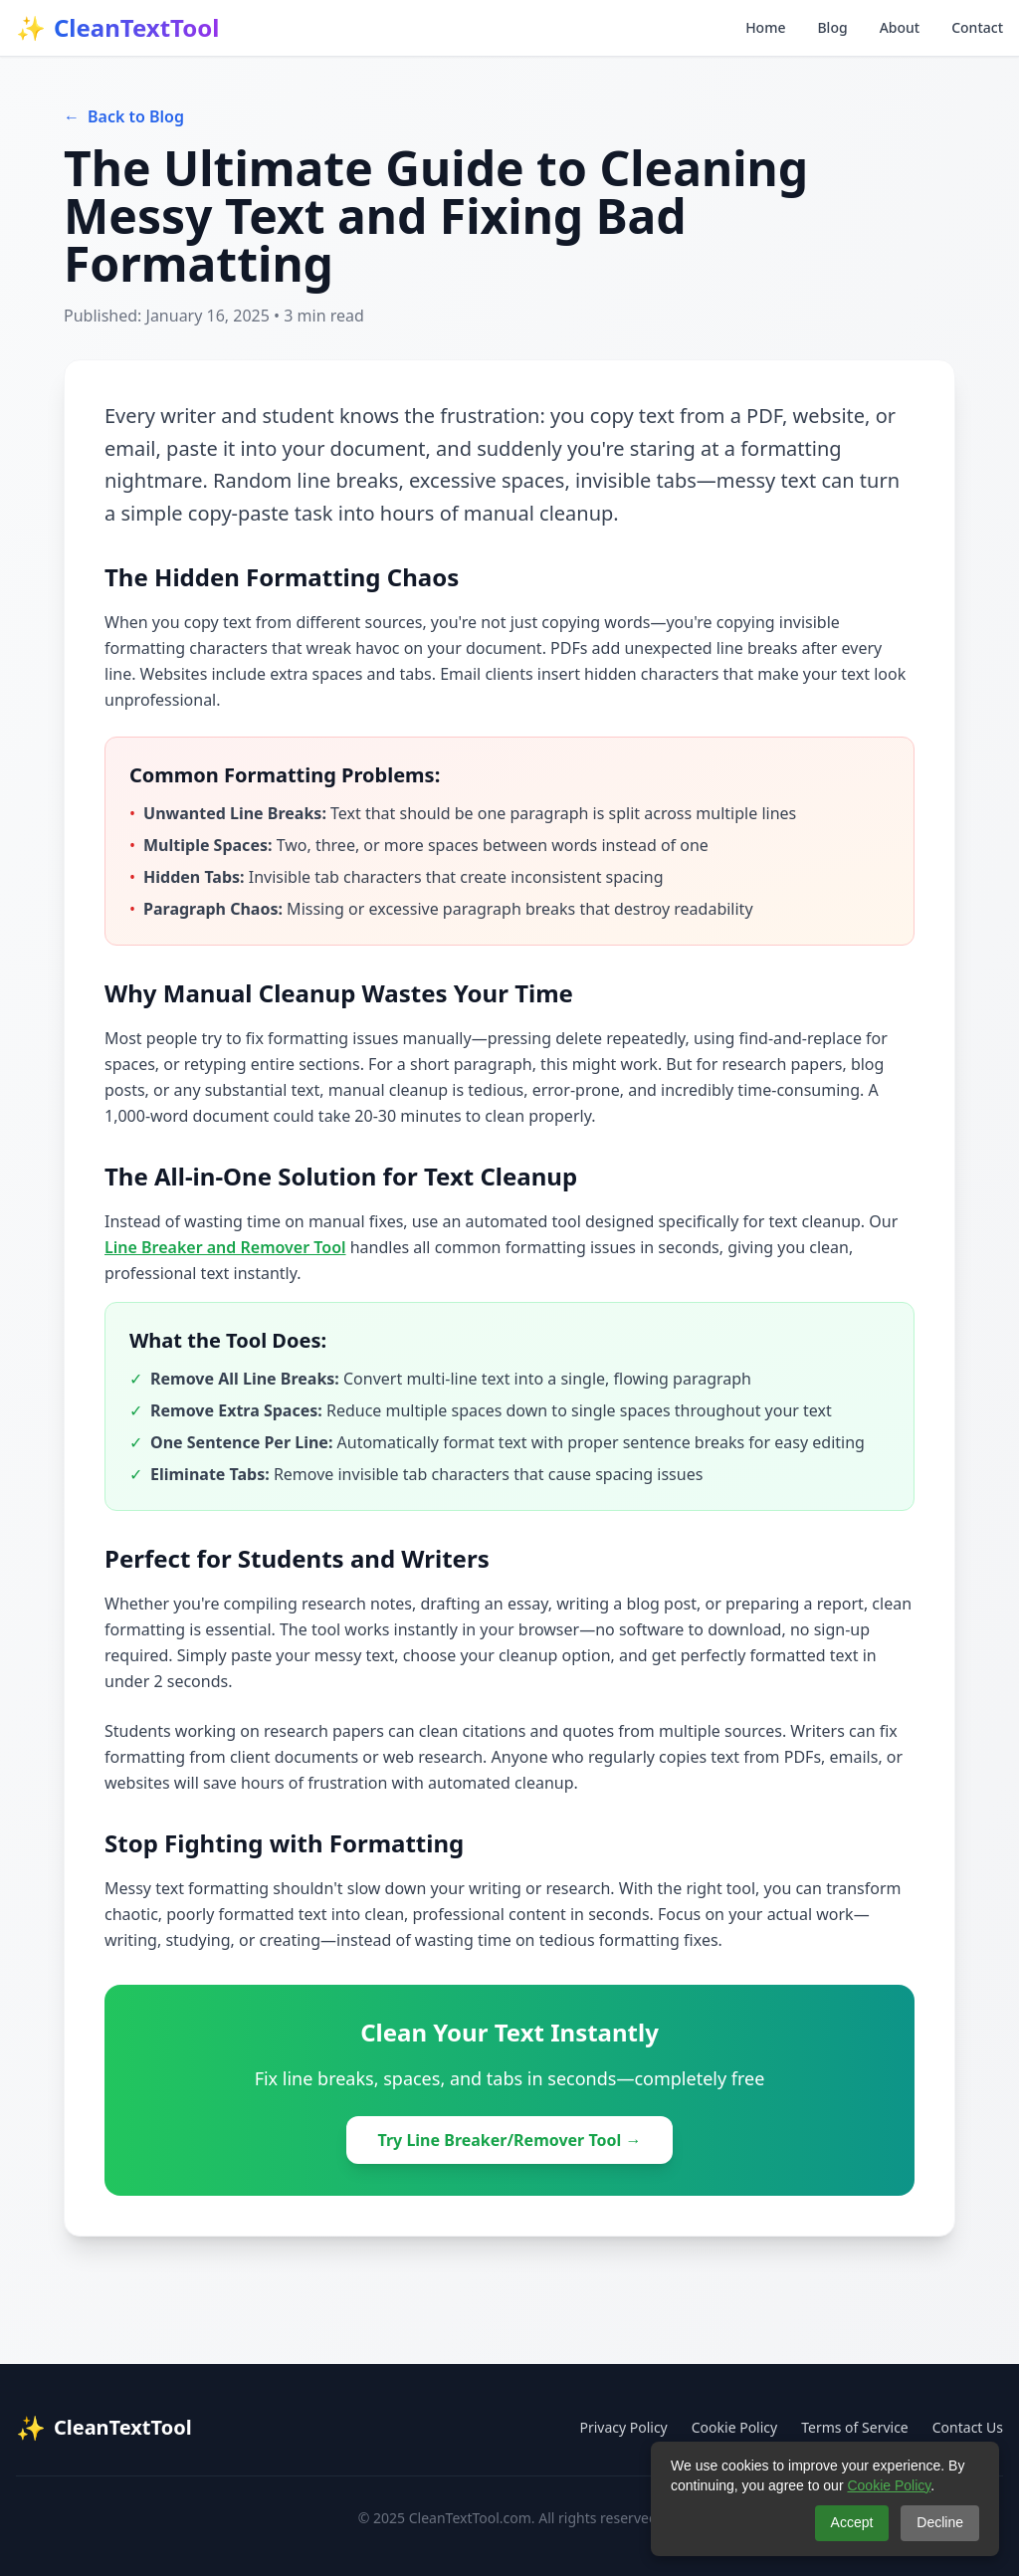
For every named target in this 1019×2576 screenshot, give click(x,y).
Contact (977, 27)
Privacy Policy (623, 2427)
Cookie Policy (734, 2427)
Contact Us (967, 2427)
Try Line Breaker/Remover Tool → (510, 2140)
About (900, 27)
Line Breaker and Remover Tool (225, 1247)
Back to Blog (124, 116)
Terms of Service (855, 2427)
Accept (852, 2522)
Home (765, 27)
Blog (832, 27)
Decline (940, 2522)
